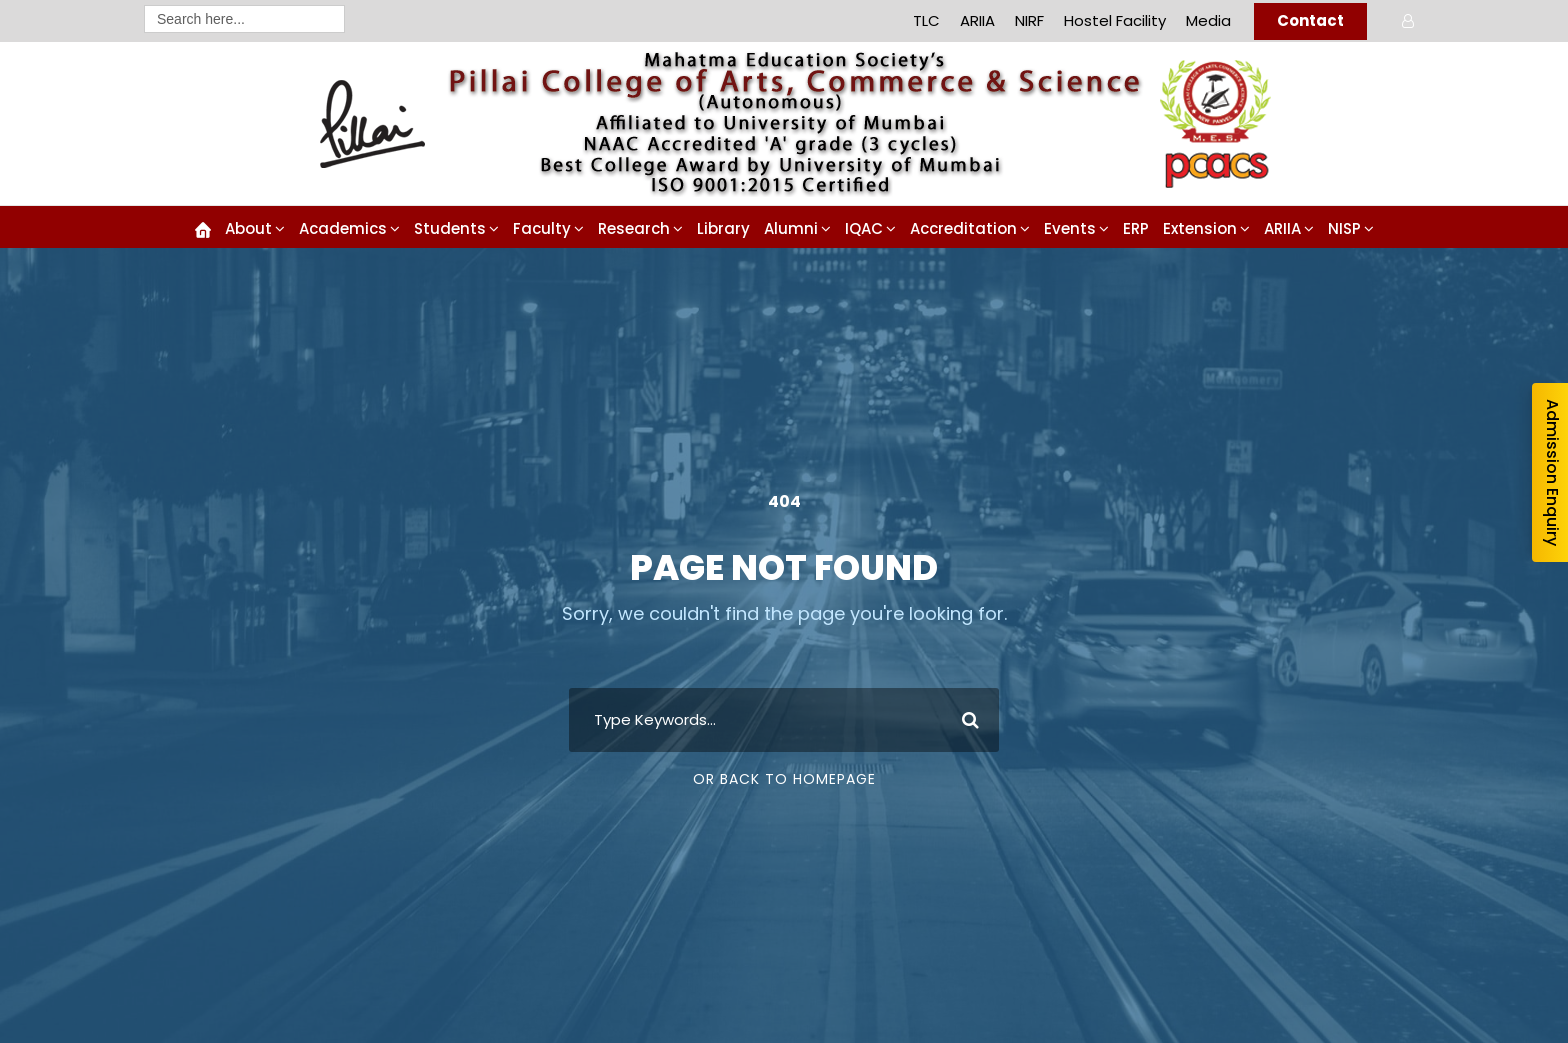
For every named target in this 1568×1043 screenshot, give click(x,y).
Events (1070, 228)
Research (634, 228)
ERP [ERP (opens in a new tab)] (1136, 228)
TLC (926, 20)
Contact (1310, 20)
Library (723, 228)
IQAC (864, 228)
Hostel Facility (1115, 20)
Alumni (791, 228)
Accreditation (963, 228)
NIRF (1029, 20)
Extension (1200, 228)
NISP (1344, 228)
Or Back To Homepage (784, 779)
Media (1208, 20)
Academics (343, 228)
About (248, 228)
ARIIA (977, 20)
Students (450, 228)
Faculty (542, 228)
